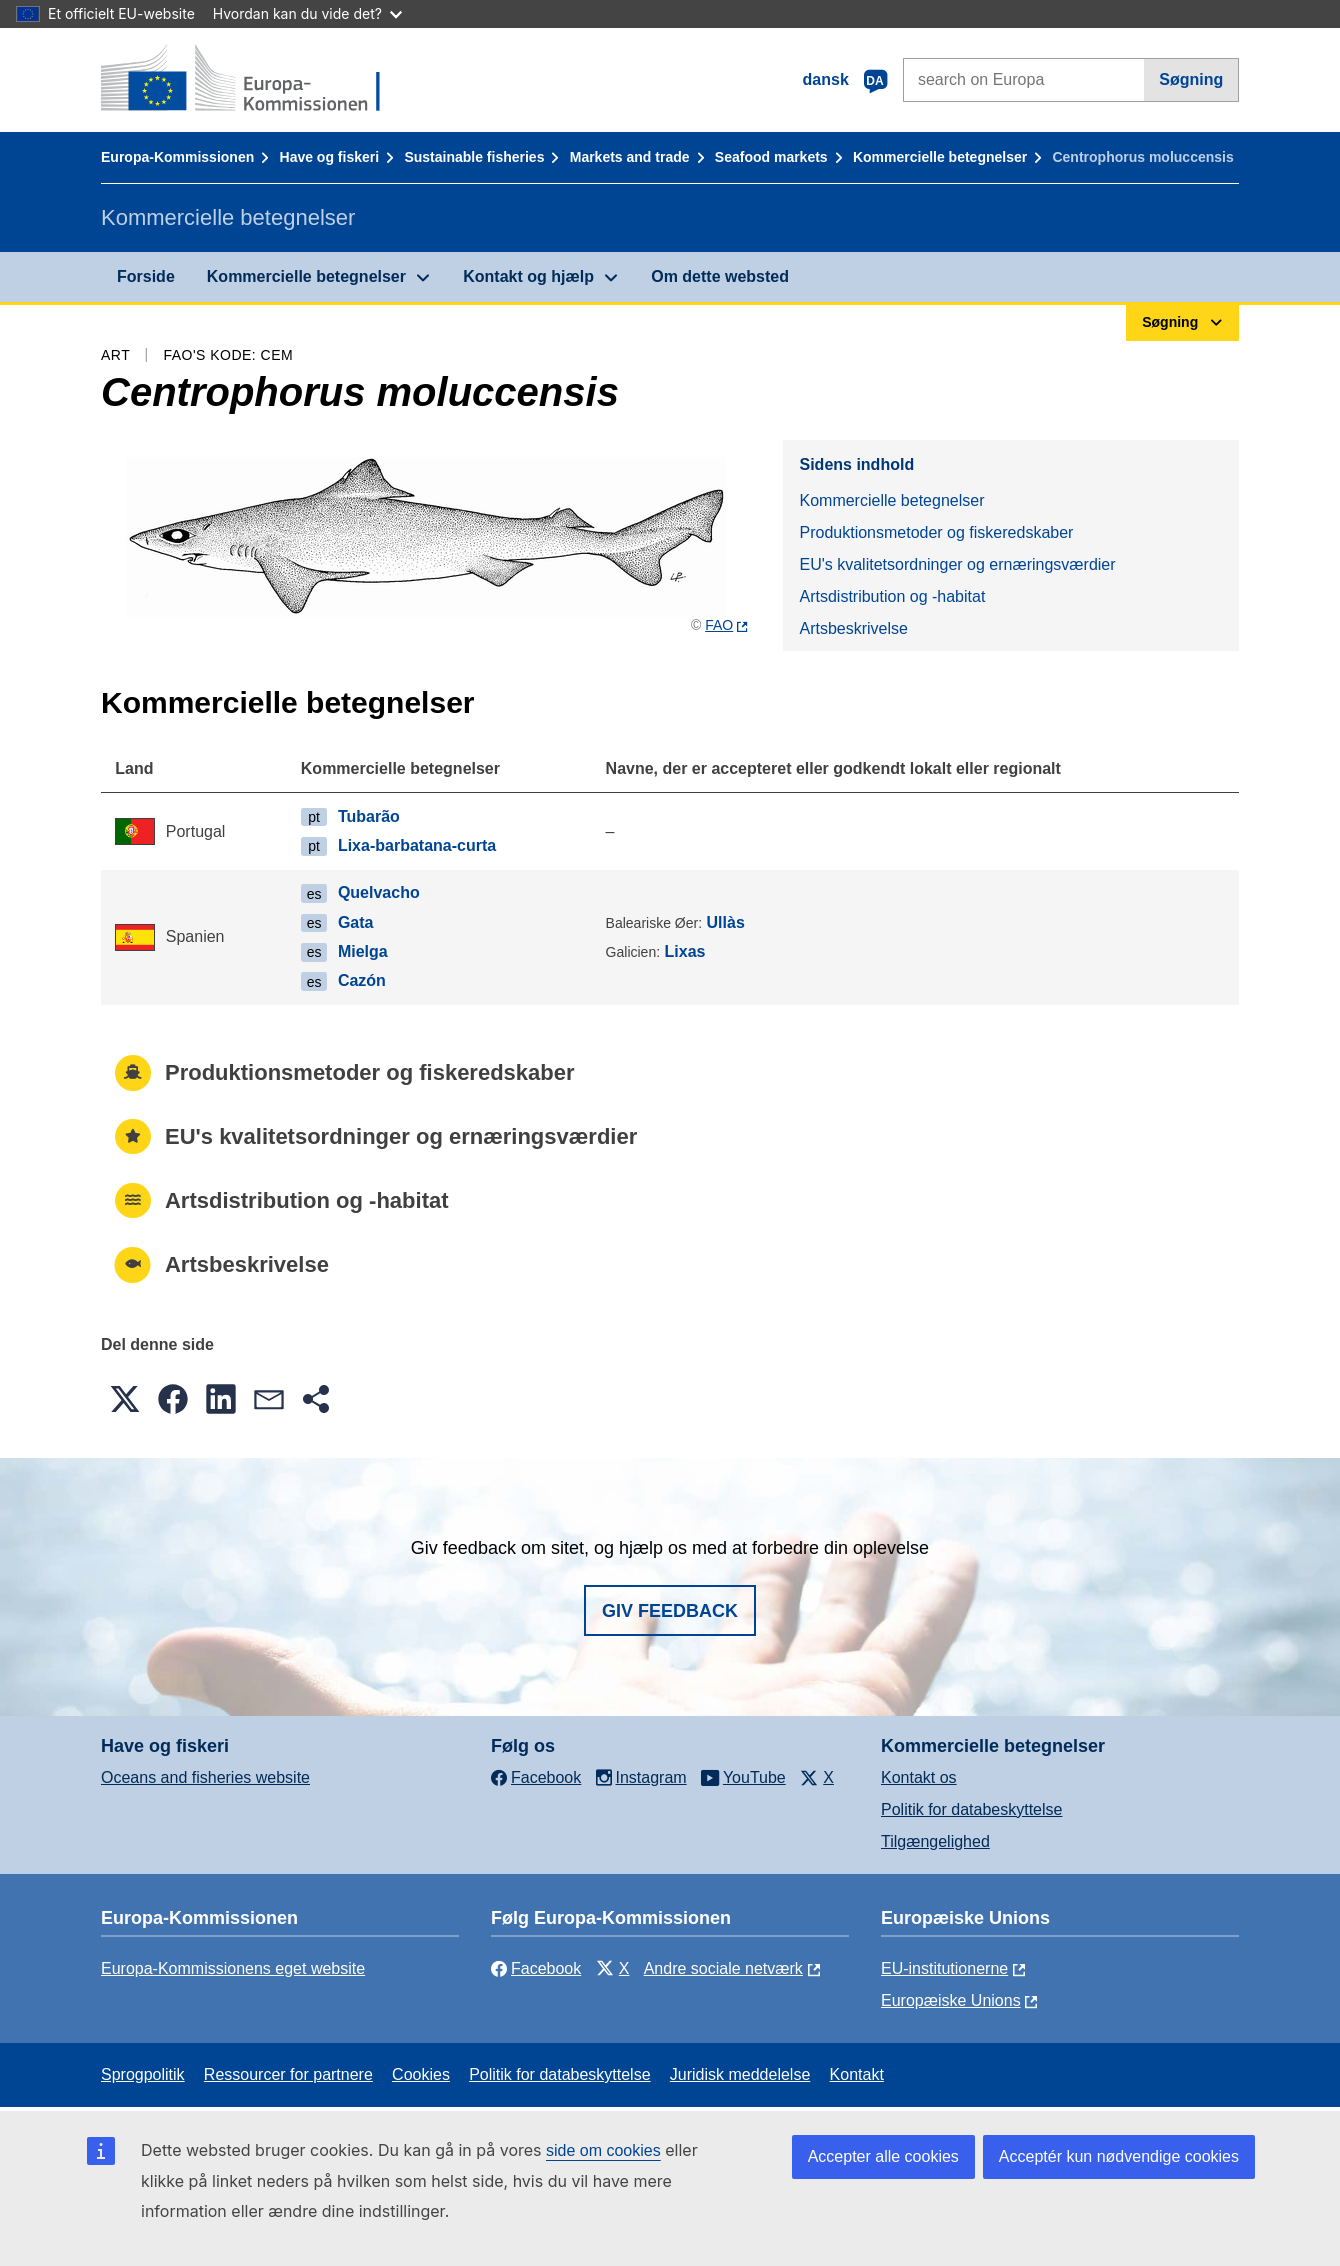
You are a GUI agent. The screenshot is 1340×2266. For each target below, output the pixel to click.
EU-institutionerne (944, 1968)
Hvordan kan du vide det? (307, 13)
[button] (125, 1399)
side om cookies (603, 2150)
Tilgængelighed (935, 1841)
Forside (146, 276)
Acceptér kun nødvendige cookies (1119, 2156)
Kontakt (857, 2074)
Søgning (1191, 79)
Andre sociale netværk (723, 1968)
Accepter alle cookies (883, 2156)
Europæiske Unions (951, 2000)
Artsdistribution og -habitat (892, 596)
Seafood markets (771, 157)
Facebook (536, 1968)
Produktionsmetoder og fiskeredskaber (936, 532)
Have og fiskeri (330, 157)
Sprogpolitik (143, 2074)
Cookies (421, 2074)
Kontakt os (919, 1777)
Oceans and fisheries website (205, 1777)
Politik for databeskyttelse (971, 1809)
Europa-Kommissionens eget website (233, 1968)
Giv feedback (670, 1611)
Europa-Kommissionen (177, 157)
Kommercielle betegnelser (940, 157)
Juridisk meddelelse (740, 2074)
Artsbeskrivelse (853, 628)
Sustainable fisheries (474, 157)
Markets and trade (630, 157)
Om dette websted (720, 276)
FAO (719, 625)
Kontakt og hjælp (528, 276)
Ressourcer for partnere (288, 2074)
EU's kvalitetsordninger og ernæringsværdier (957, 564)
